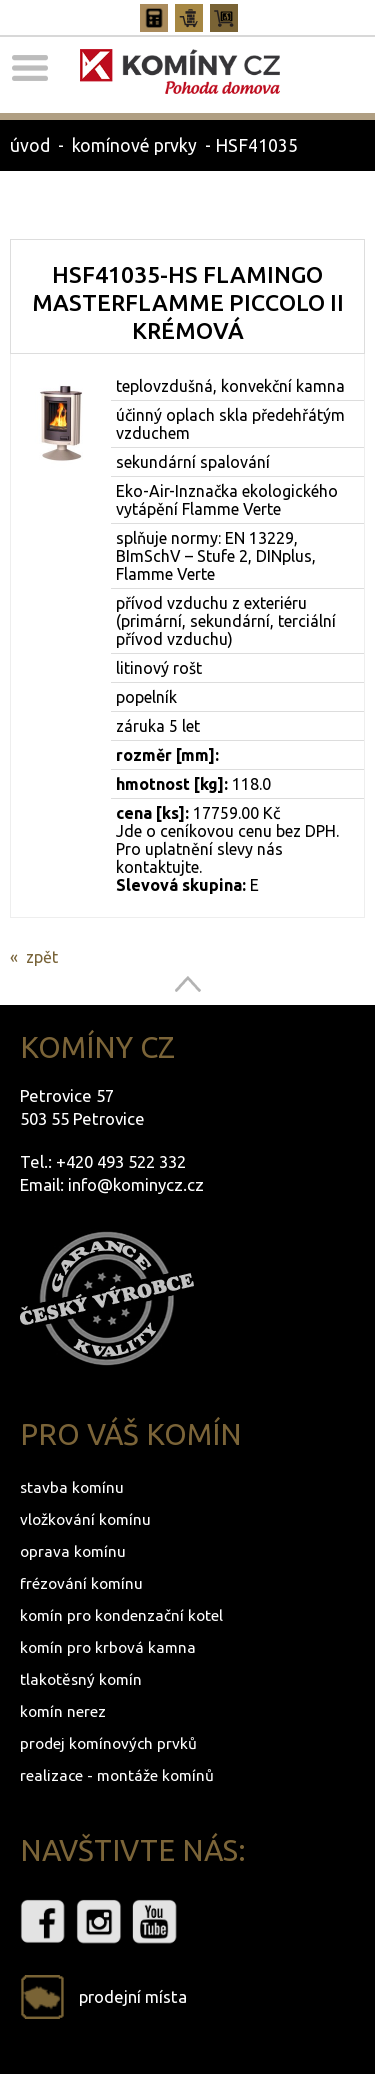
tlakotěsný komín (81, 1679)
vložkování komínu (85, 1519)
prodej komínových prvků (108, 1743)
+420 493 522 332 (121, 1161)
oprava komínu (73, 1551)
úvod (30, 145)
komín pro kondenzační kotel (121, 1615)
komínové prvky (134, 145)
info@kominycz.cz (136, 1184)
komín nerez (63, 1711)
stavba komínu (72, 1487)
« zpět (34, 957)
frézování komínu (81, 1583)
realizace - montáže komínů (117, 1775)
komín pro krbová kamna (108, 1647)
